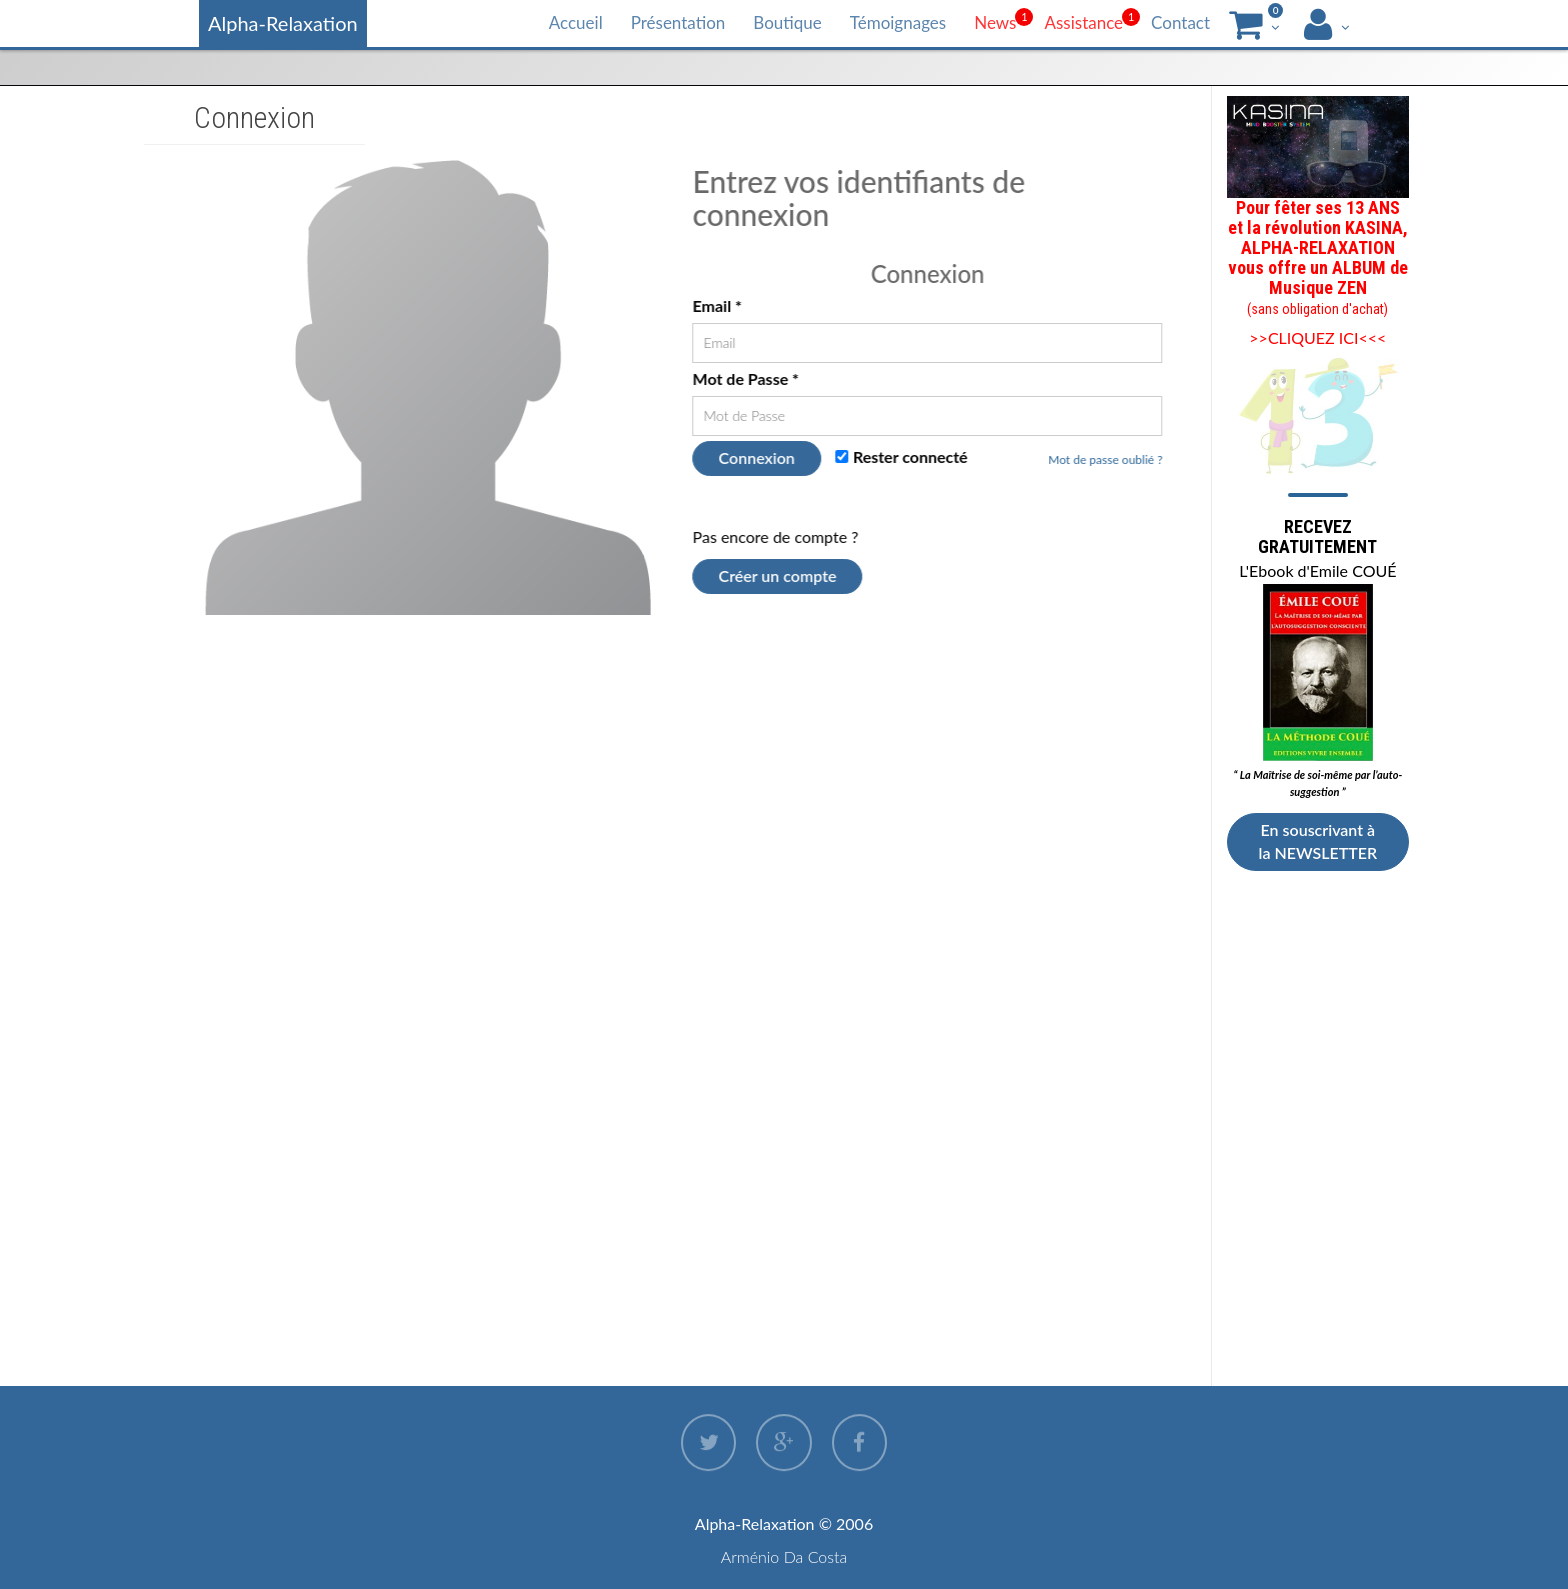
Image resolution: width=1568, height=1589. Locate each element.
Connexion (757, 457)
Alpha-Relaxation (283, 23)
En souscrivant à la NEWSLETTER (1318, 841)
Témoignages (898, 22)
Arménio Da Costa (784, 1556)
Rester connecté (901, 456)
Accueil (576, 22)
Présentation (678, 22)
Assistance (1083, 22)
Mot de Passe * (746, 378)
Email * (717, 305)
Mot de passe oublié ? (1106, 459)
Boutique (787, 22)
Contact (1180, 22)
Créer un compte (778, 575)
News (995, 22)
